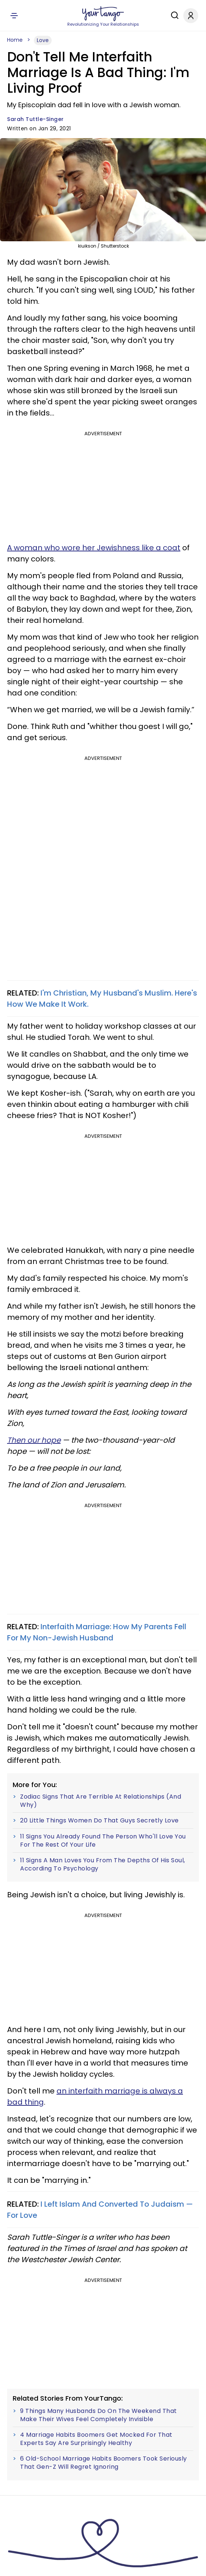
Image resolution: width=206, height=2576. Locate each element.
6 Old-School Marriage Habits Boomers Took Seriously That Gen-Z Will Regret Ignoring (103, 2463)
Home (15, 40)
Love (43, 40)
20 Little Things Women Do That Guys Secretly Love (99, 1820)
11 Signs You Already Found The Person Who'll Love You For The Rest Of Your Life (103, 1841)
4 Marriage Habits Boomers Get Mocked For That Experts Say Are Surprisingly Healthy (96, 2439)
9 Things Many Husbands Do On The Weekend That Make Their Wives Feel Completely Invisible (98, 2415)
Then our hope (34, 1440)
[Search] (173, 15)
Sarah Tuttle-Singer (35, 119)
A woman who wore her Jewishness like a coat (93, 547)
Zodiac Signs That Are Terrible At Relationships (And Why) (100, 1801)
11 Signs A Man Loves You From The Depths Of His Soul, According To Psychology (102, 1864)
